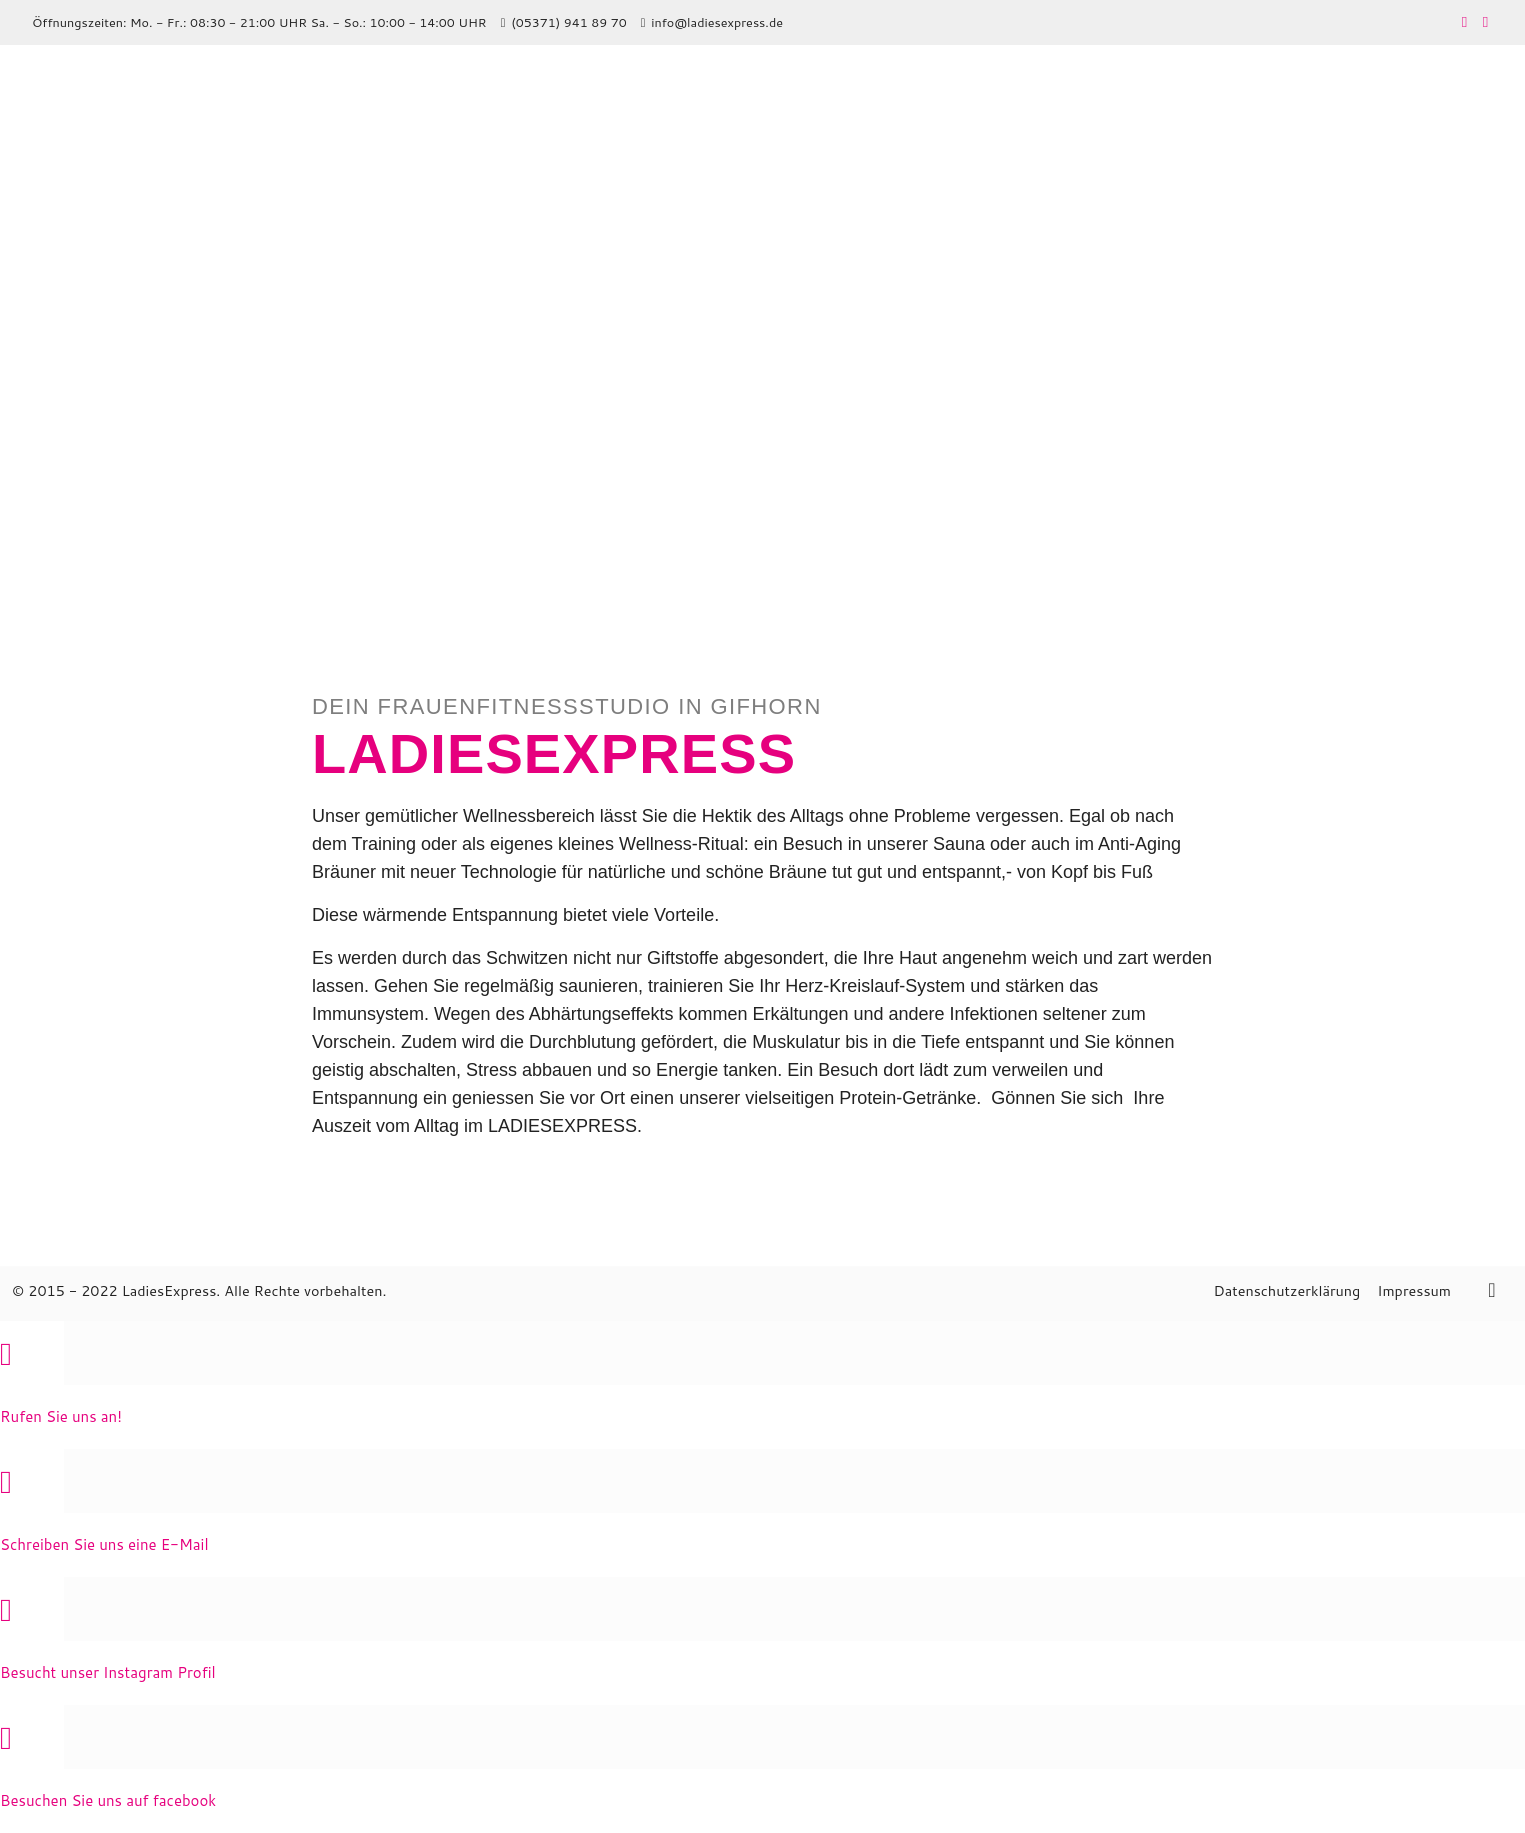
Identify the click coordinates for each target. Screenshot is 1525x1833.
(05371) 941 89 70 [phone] (568, 22)
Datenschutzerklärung (1286, 1290)
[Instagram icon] (1485, 21)
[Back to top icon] (1492, 1289)
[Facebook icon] (1464, 21)
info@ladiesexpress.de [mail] (717, 22)
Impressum (1414, 1290)
